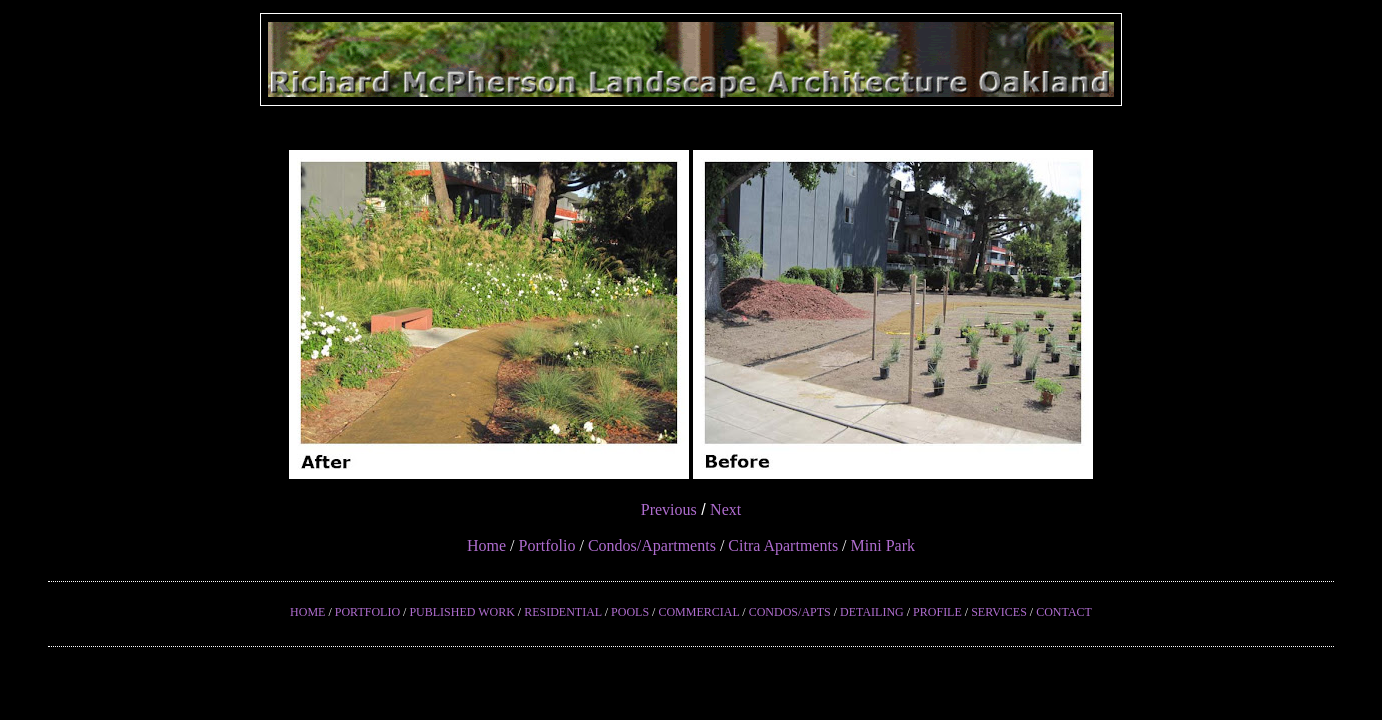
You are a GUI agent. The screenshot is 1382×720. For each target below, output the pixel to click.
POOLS (630, 612)
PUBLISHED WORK (461, 612)
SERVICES (999, 612)
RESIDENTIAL (563, 612)
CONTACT (1064, 612)
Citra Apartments (783, 545)
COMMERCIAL (698, 612)
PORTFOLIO (367, 612)
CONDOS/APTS (790, 612)
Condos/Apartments (652, 545)
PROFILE (937, 612)
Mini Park (883, 545)
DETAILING (872, 612)
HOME (307, 612)
